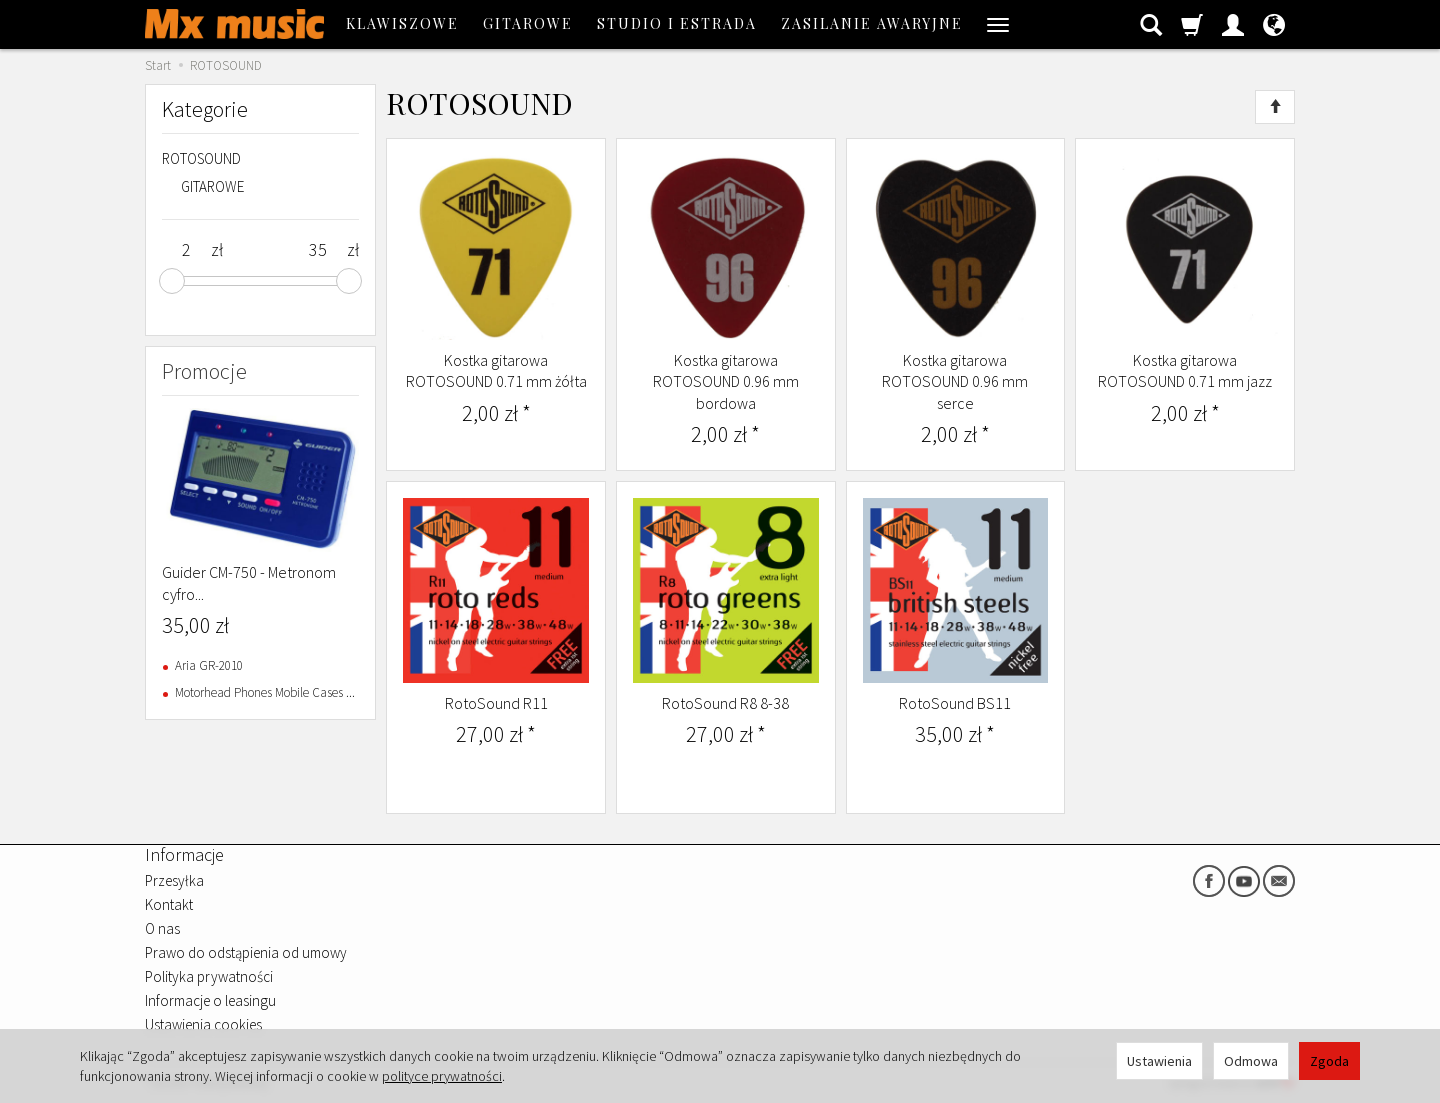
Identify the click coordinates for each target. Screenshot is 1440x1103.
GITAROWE (528, 23)
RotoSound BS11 (955, 703)
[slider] (172, 281)
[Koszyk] (1192, 24)
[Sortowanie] (1275, 107)
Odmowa (1251, 1061)
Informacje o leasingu (210, 1000)
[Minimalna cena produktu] (186, 250)
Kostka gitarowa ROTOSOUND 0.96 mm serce (955, 381)
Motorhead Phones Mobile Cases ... (265, 692)
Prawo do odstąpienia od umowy (246, 952)
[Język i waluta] (1274, 24)
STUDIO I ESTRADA (677, 23)
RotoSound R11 (496, 703)
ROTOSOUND (201, 158)
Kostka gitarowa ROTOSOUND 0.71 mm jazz (1185, 371)
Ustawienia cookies (203, 1024)
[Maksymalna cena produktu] (317, 250)
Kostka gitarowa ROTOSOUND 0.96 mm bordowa (726, 381)
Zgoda (1329, 1061)
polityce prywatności (442, 1076)
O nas (162, 928)
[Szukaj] (1151, 24)
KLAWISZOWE (402, 23)
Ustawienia (1159, 1061)
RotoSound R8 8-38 (725, 703)
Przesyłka (174, 880)
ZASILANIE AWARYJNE (872, 23)
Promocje (204, 371)
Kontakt (169, 904)
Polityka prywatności (209, 976)
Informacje (184, 854)
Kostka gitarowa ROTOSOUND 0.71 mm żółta (496, 371)
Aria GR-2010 (209, 665)
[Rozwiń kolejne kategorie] (998, 24)
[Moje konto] (1233, 24)
